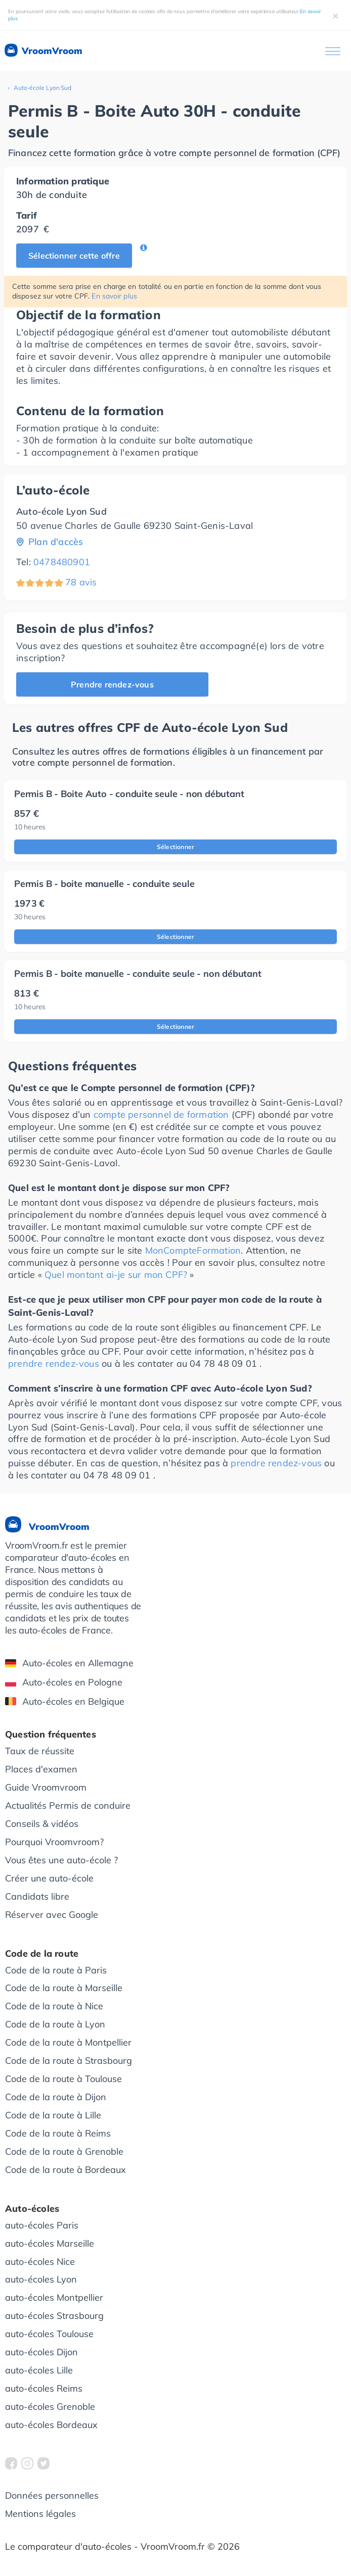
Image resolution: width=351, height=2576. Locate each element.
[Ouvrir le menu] (333, 51)
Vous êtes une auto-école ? (61, 1860)
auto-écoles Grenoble (50, 2406)
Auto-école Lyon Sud (42, 87)
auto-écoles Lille (39, 2370)
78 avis (81, 582)
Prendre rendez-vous (112, 684)
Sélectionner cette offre (74, 256)
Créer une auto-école (49, 1878)
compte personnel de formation (161, 1114)
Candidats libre (37, 1896)
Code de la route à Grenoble (64, 2151)
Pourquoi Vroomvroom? (54, 1842)
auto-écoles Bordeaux (51, 2425)
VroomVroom (42, 51)
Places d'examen (41, 1769)
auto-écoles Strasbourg (54, 2315)
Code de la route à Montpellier (68, 2042)
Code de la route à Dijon (55, 2097)
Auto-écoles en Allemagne (69, 1663)
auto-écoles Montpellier (54, 2297)
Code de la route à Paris (56, 1970)
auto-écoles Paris (41, 2225)
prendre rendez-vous (53, 1363)
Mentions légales (40, 2513)
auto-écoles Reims (43, 2388)
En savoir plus (114, 296)
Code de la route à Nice (54, 2006)
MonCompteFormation (193, 1250)
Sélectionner (175, 847)
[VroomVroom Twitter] (43, 2463)
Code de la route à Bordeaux (65, 2169)
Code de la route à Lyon (55, 2024)
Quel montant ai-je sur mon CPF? (116, 1274)
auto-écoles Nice (40, 2261)
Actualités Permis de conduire (67, 1805)
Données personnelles (52, 2495)
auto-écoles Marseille (49, 2243)
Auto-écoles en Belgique (64, 1701)
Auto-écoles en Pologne (63, 1682)
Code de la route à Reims (58, 2133)
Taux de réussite (39, 1751)
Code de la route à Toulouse (63, 2079)
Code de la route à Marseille (63, 1988)
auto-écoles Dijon (41, 2352)
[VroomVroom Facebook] (11, 2463)
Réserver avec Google (51, 1914)
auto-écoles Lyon (41, 2279)
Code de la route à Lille (53, 2115)
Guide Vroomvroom (45, 1787)
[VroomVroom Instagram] (27, 2463)
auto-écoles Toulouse (49, 2334)
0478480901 (61, 562)
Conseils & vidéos (41, 1823)
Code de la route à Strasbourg (68, 2060)
